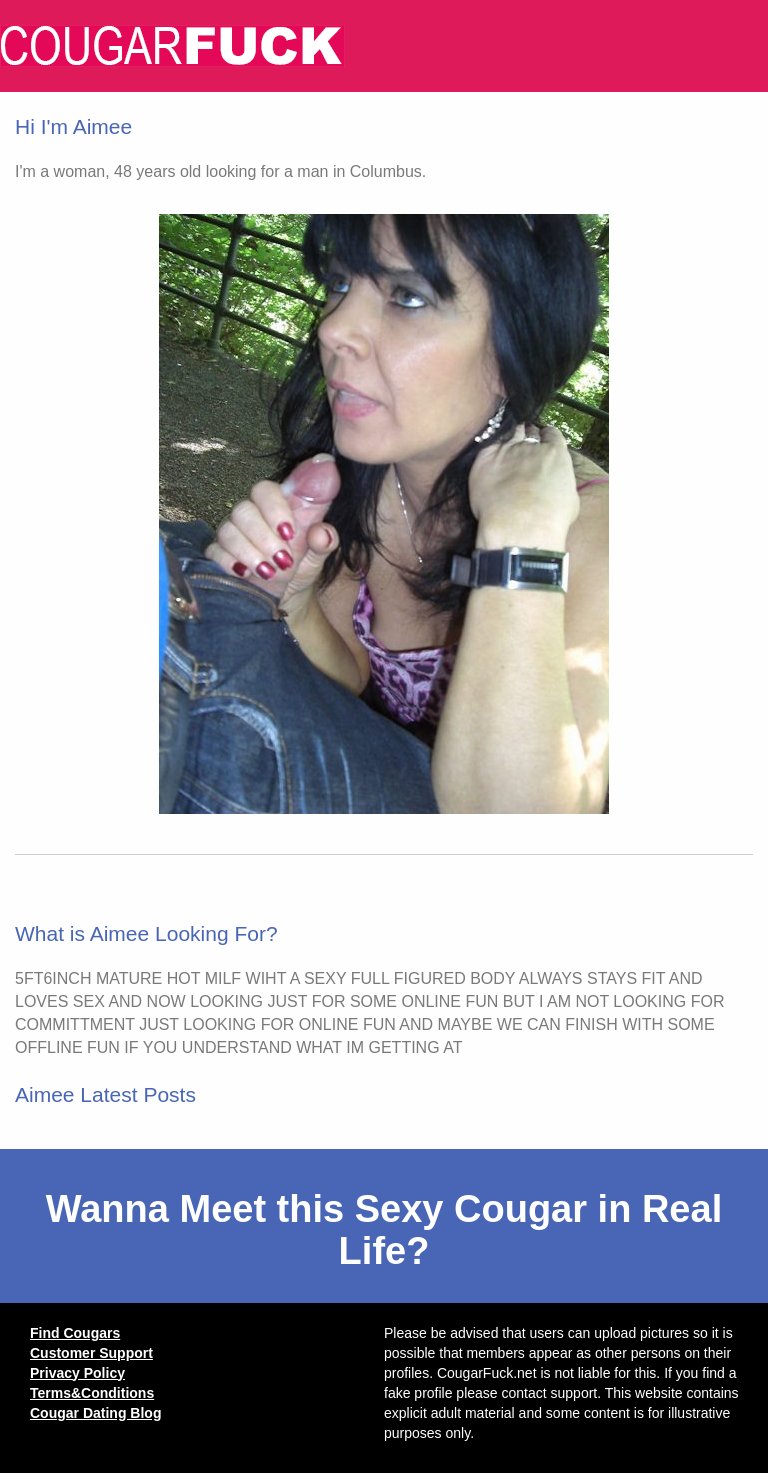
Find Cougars (75, 1333)
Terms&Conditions (92, 1393)
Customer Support (91, 1353)
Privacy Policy (77, 1373)
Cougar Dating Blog (95, 1413)
